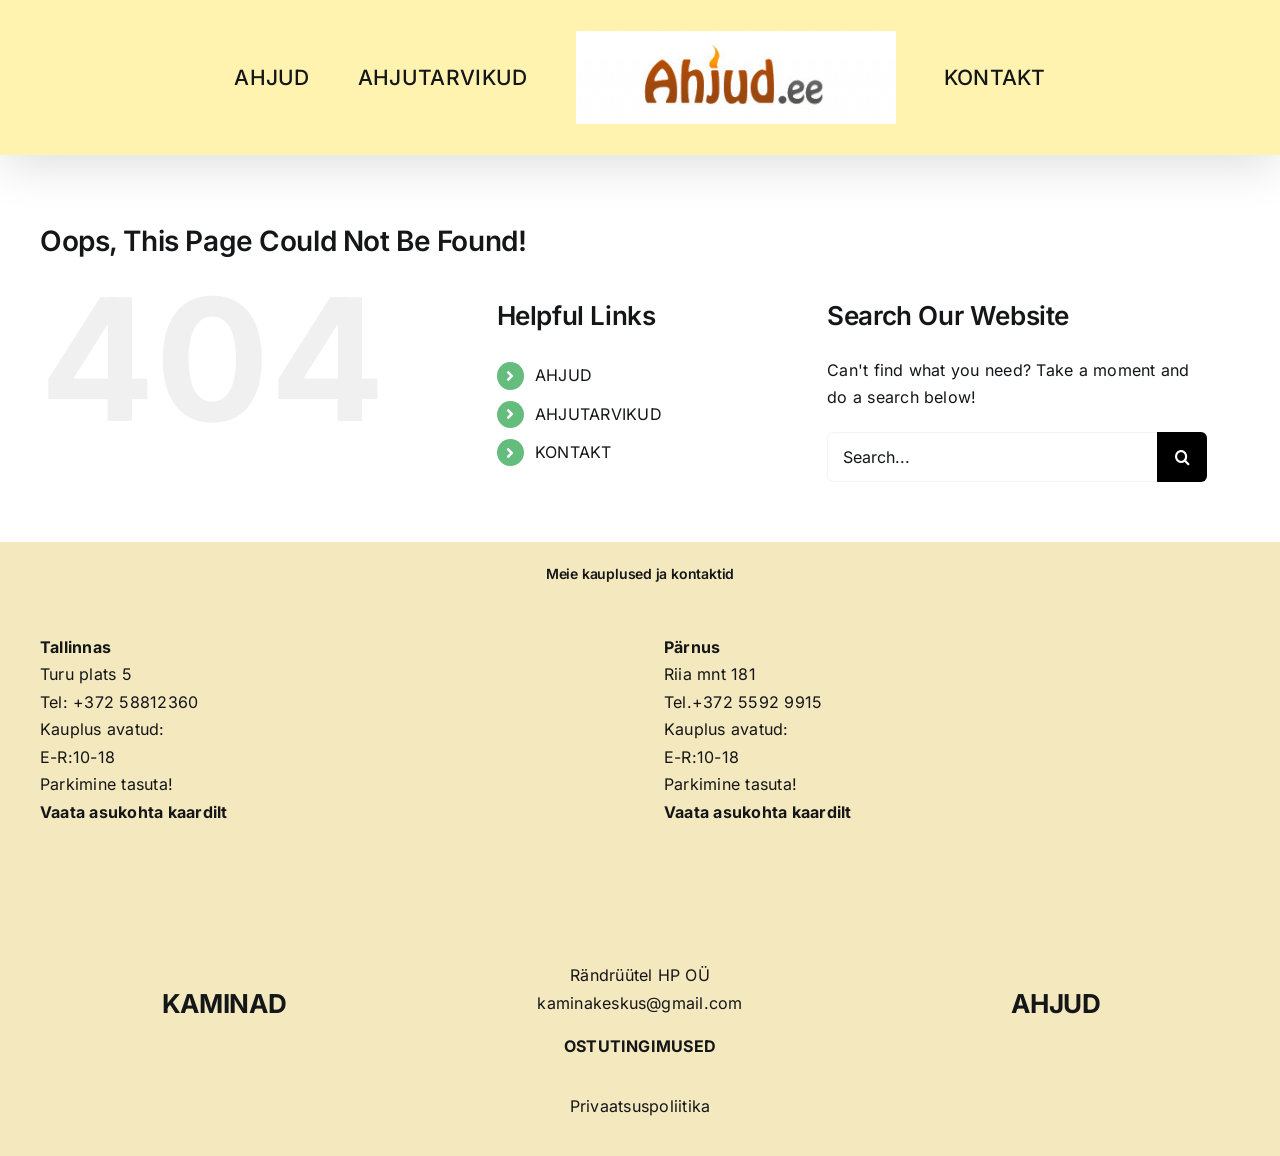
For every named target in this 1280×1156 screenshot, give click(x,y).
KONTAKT (573, 452)
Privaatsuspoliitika (640, 1106)
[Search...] (992, 457)
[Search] (1182, 457)
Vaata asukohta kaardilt (758, 812)
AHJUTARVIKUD (598, 414)
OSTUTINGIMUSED (640, 1046)
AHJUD (563, 375)
